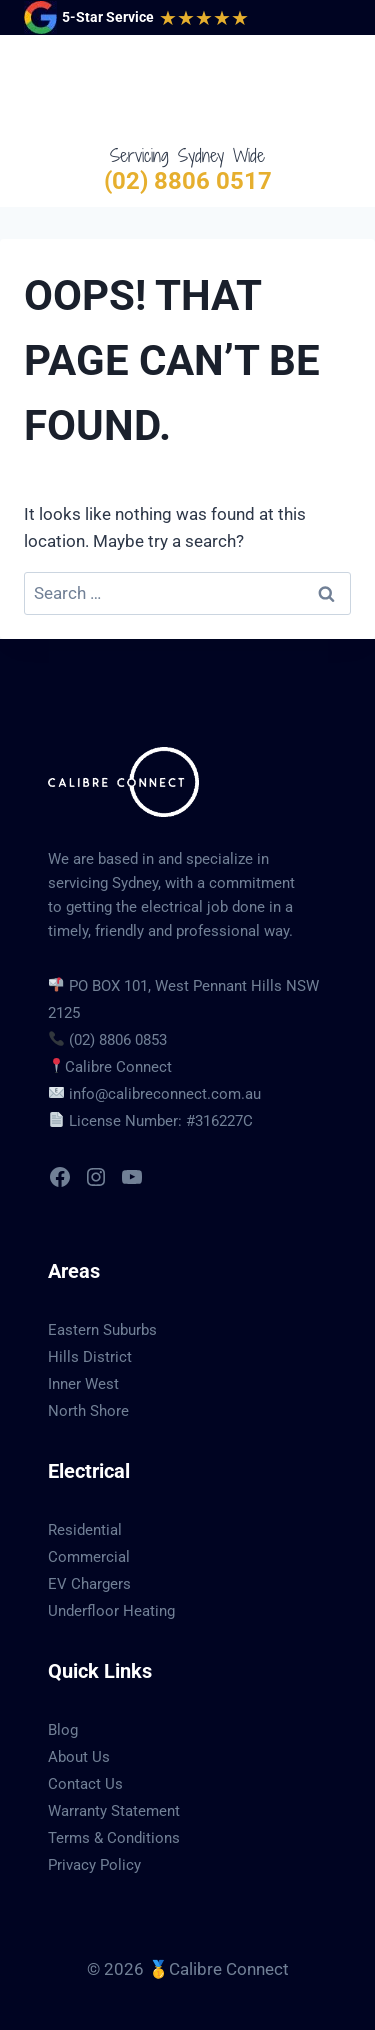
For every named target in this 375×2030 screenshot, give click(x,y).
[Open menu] (331, 88)
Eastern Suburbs (102, 1330)
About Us (79, 1757)
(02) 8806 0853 (118, 1040)
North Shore (88, 1411)
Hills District (90, 1357)
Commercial (89, 1557)
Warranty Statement (114, 1811)
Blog (63, 1730)
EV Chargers (89, 1584)
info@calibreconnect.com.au (165, 1094)
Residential (85, 1530)
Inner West (83, 1384)
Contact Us (85, 1784)
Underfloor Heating (111, 1611)
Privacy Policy (94, 1865)
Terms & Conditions (114, 1838)
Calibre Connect (118, 1067)
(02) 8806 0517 (188, 181)
